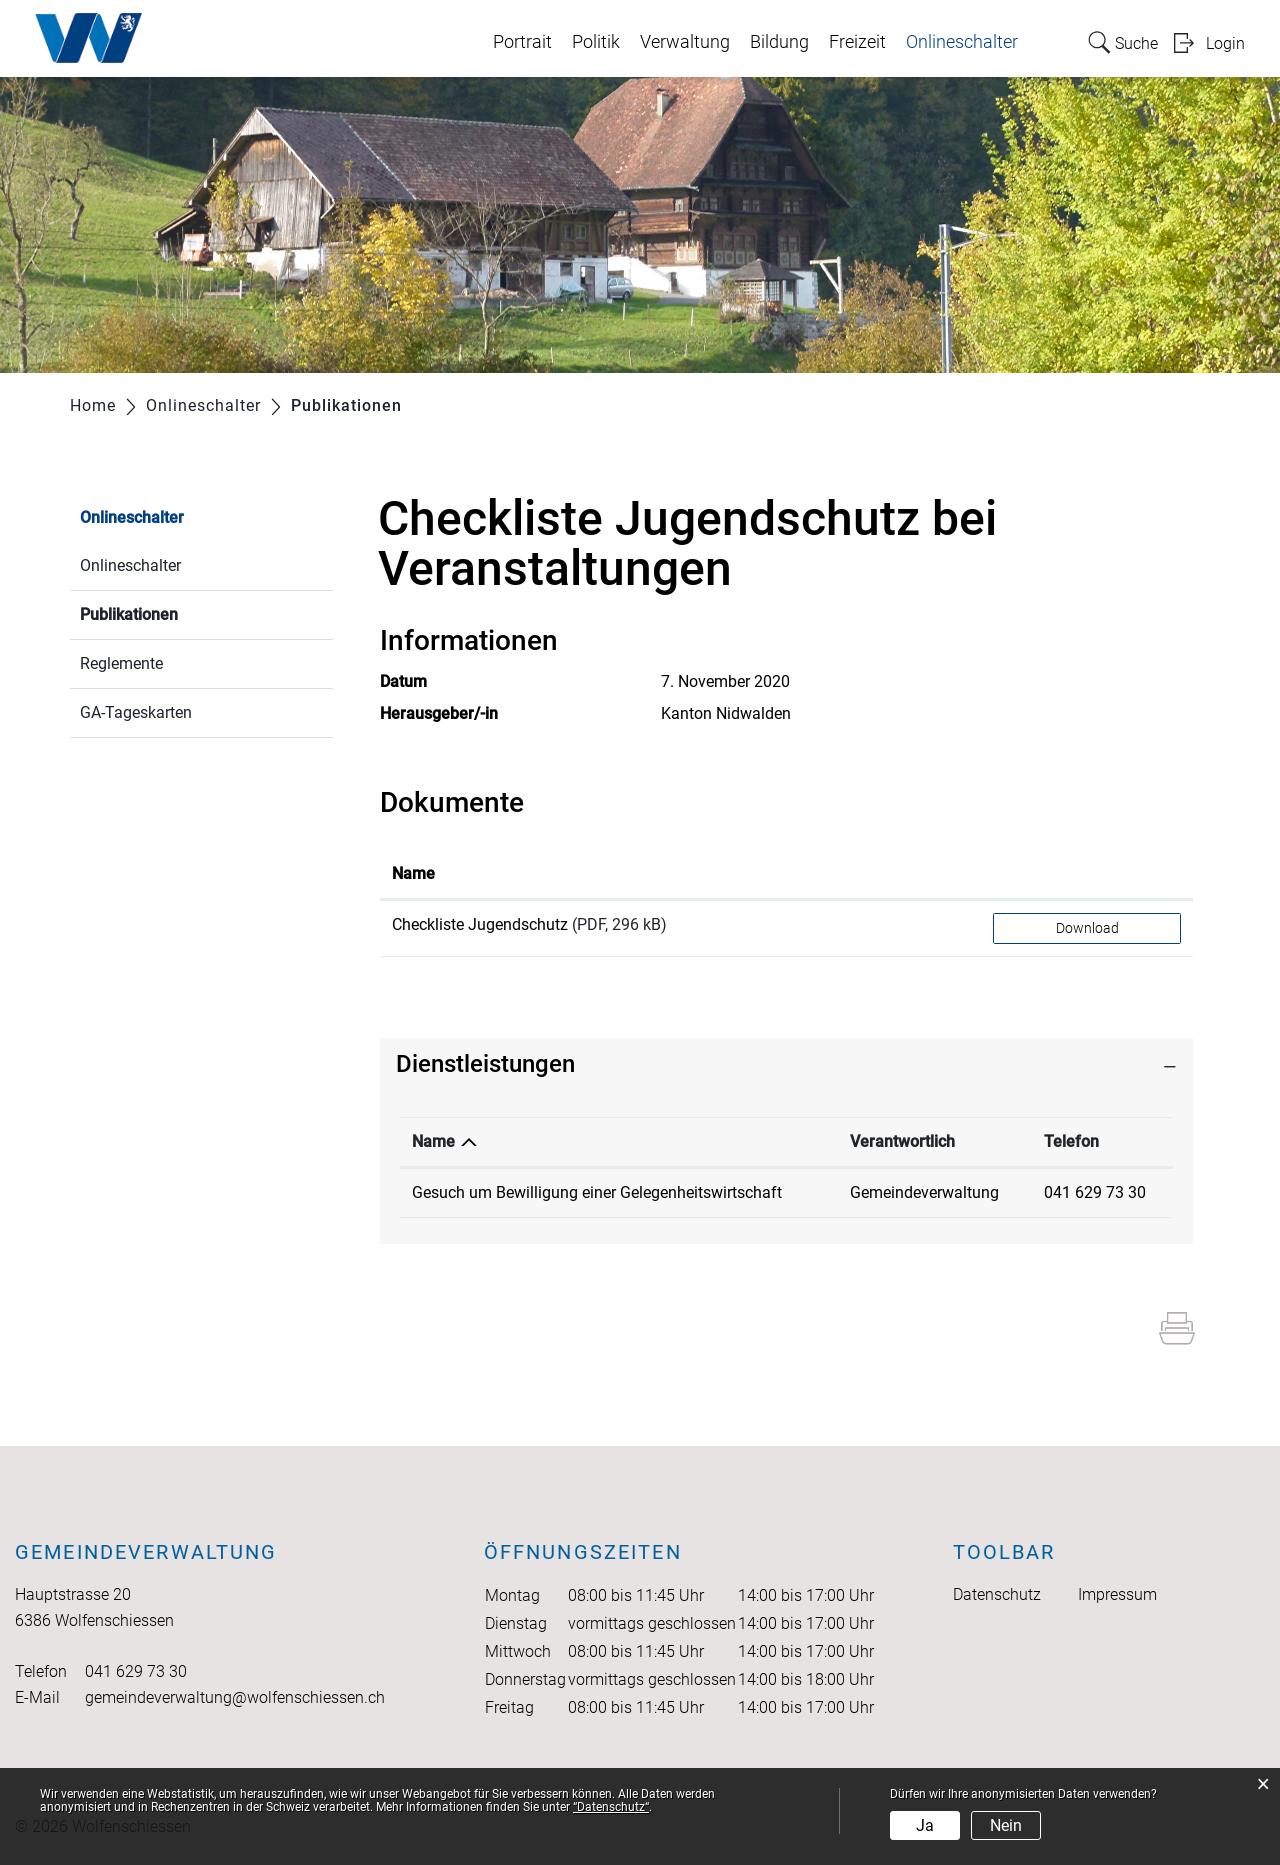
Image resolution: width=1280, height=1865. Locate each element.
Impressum (1117, 1594)
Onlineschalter (962, 42)
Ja (925, 1825)
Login (1225, 43)
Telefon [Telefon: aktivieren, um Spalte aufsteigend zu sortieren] (1071, 1141)
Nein (1006, 1825)
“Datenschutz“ (611, 1807)
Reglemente (121, 663)
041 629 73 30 (1095, 1192)
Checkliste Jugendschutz (480, 924)
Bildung (779, 42)
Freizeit (857, 42)
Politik (596, 42)
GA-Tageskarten (136, 712)
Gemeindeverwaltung (924, 1192)
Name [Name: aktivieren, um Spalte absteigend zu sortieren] (433, 1141)
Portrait (522, 42)
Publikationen (176, 612)
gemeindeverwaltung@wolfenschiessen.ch (235, 1697)
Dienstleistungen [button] (485, 1064)
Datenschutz (997, 1594)
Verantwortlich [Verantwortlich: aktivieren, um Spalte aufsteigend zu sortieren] (902, 1141)
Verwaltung (685, 42)
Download (1087, 928)
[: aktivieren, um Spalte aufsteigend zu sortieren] (1087, 875)
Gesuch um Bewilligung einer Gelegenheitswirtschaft (597, 1192)
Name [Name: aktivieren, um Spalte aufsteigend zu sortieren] (413, 873)
